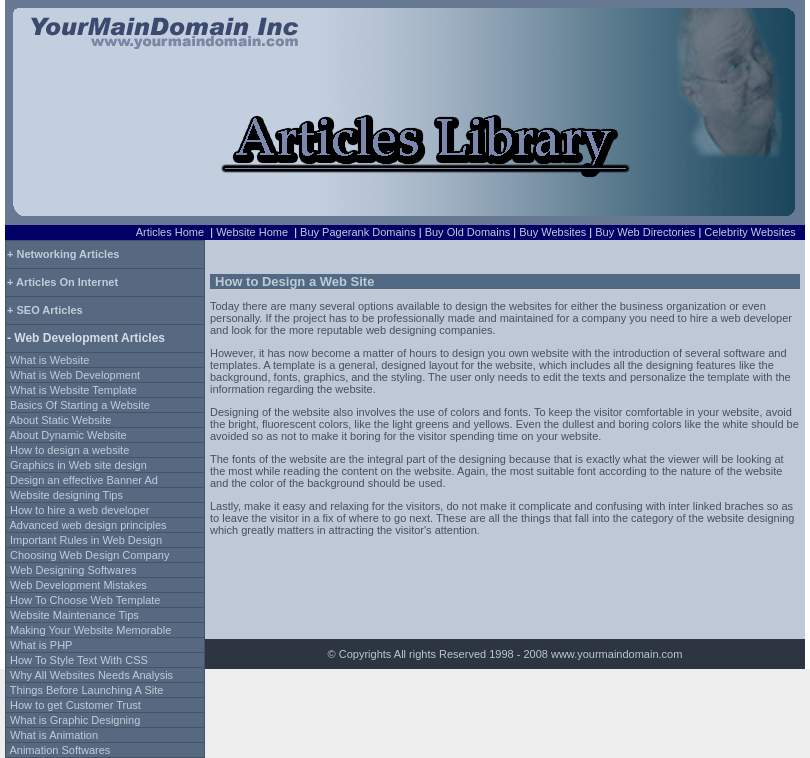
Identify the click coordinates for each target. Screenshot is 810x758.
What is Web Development (75, 375)
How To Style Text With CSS (79, 660)
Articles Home (170, 232)
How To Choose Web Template (85, 600)
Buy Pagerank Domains (358, 232)
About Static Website (60, 420)
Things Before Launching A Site (87, 690)
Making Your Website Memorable (90, 630)
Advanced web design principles (87, 525)
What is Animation (54, 735)
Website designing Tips (66, 495)
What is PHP (41, 645)
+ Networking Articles (63, 254)
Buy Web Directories (645, 232)
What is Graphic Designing (75, 720)
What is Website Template (73, 390)
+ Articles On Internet (62, 282)
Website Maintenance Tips (74, 615)
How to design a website (69, 450)
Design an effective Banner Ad (84, 480)
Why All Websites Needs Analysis (91, 675)
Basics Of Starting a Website (80, 405)
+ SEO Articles (45, 310)
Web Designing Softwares (73, 570)
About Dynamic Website (67, 435)
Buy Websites (552, 232)
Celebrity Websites (750, 232)
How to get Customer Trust (75, 705)
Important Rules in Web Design (86, 540)
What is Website (49, 360)
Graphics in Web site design (78, 465)
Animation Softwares (59, 750)
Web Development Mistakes (78, 585)
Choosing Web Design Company (89, 555)
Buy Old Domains (468, 232)
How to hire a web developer (79, 510)
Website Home (252, 232)
